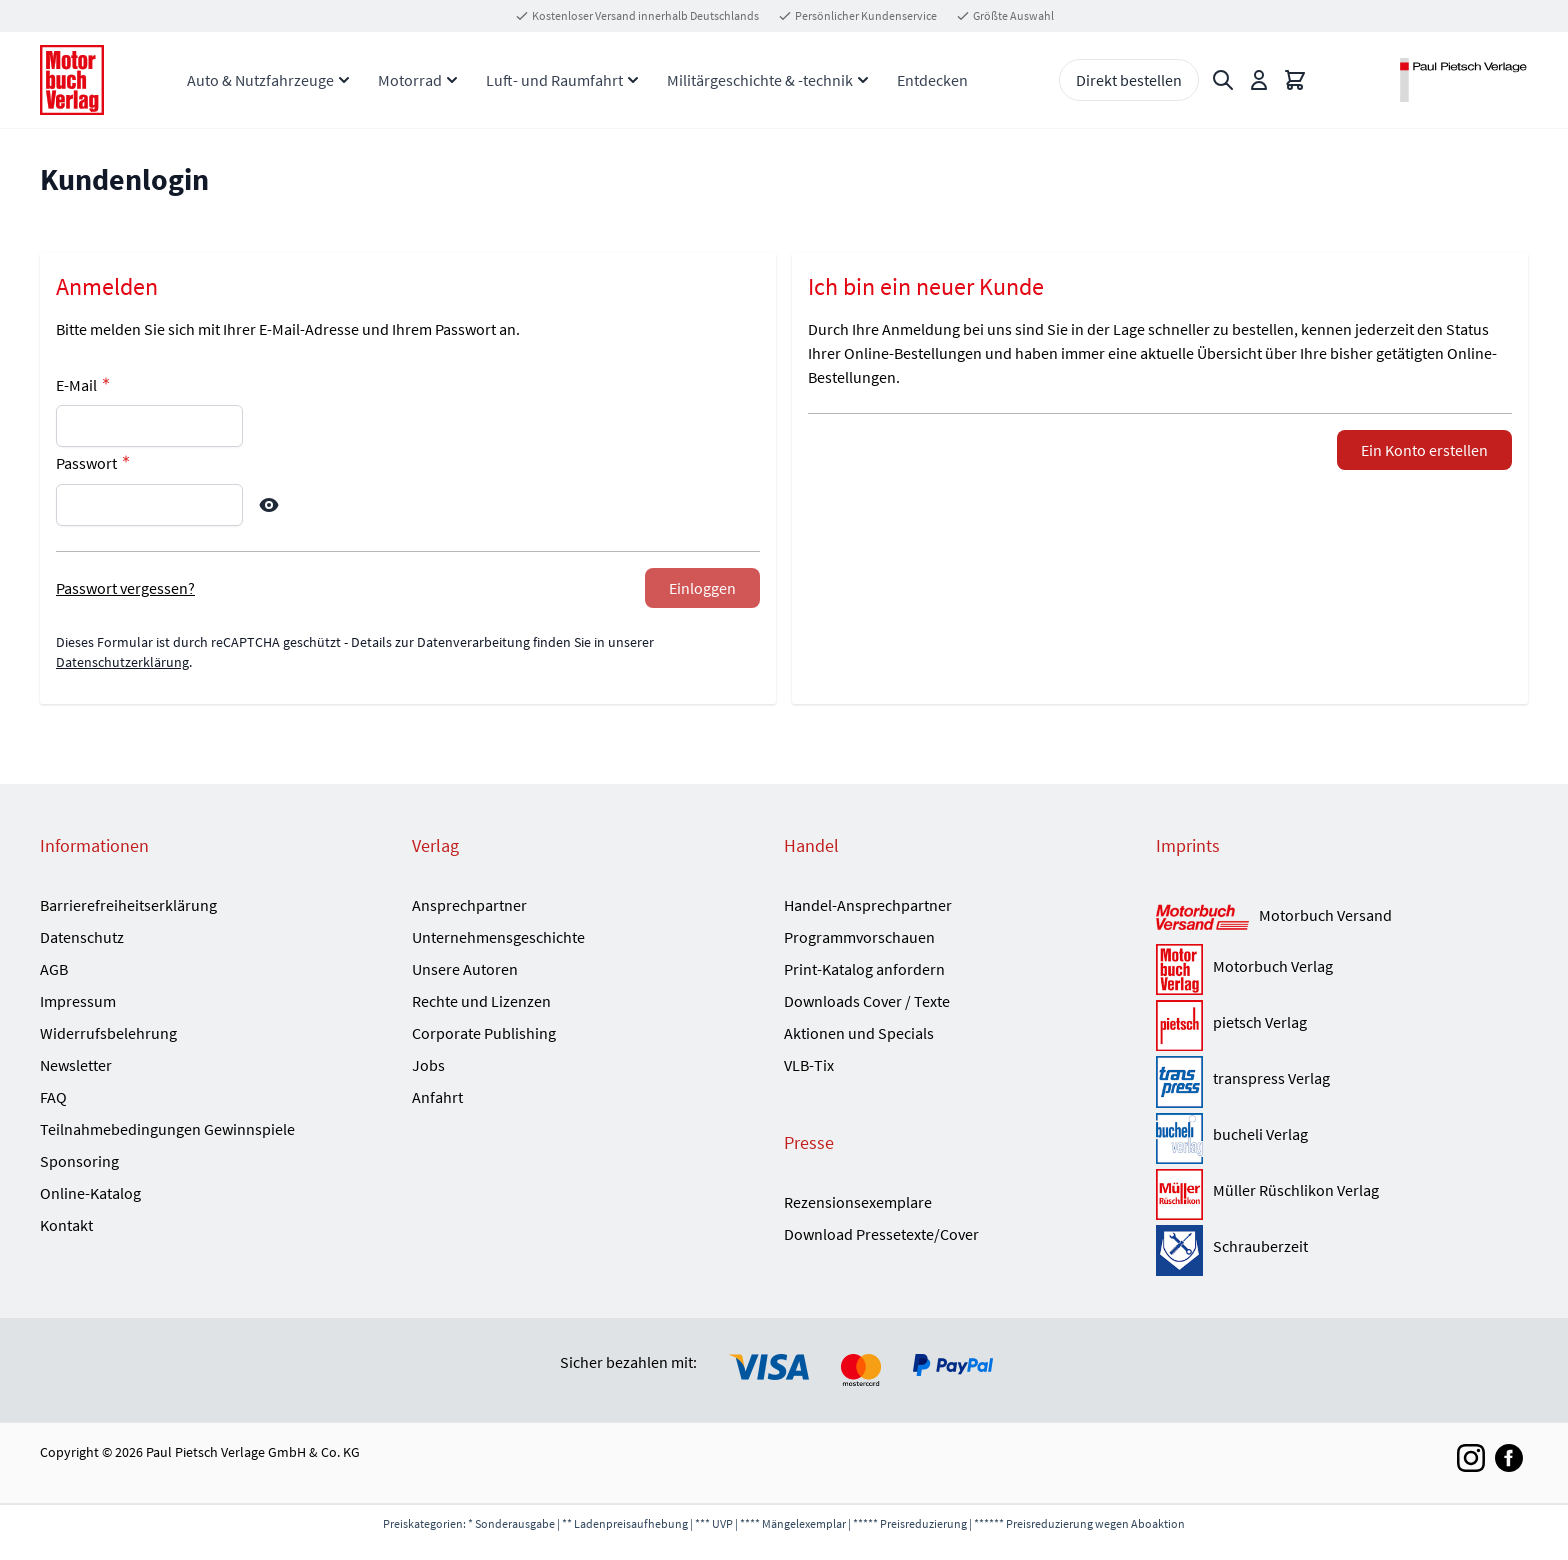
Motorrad (410, 80)
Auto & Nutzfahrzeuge (260, 80)
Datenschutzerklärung (122, 662)
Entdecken (932, 80)
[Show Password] (269, 505)
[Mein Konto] (1259, 80)
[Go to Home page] (72, 80)
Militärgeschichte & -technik (760, 80)
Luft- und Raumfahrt (554, 80)
